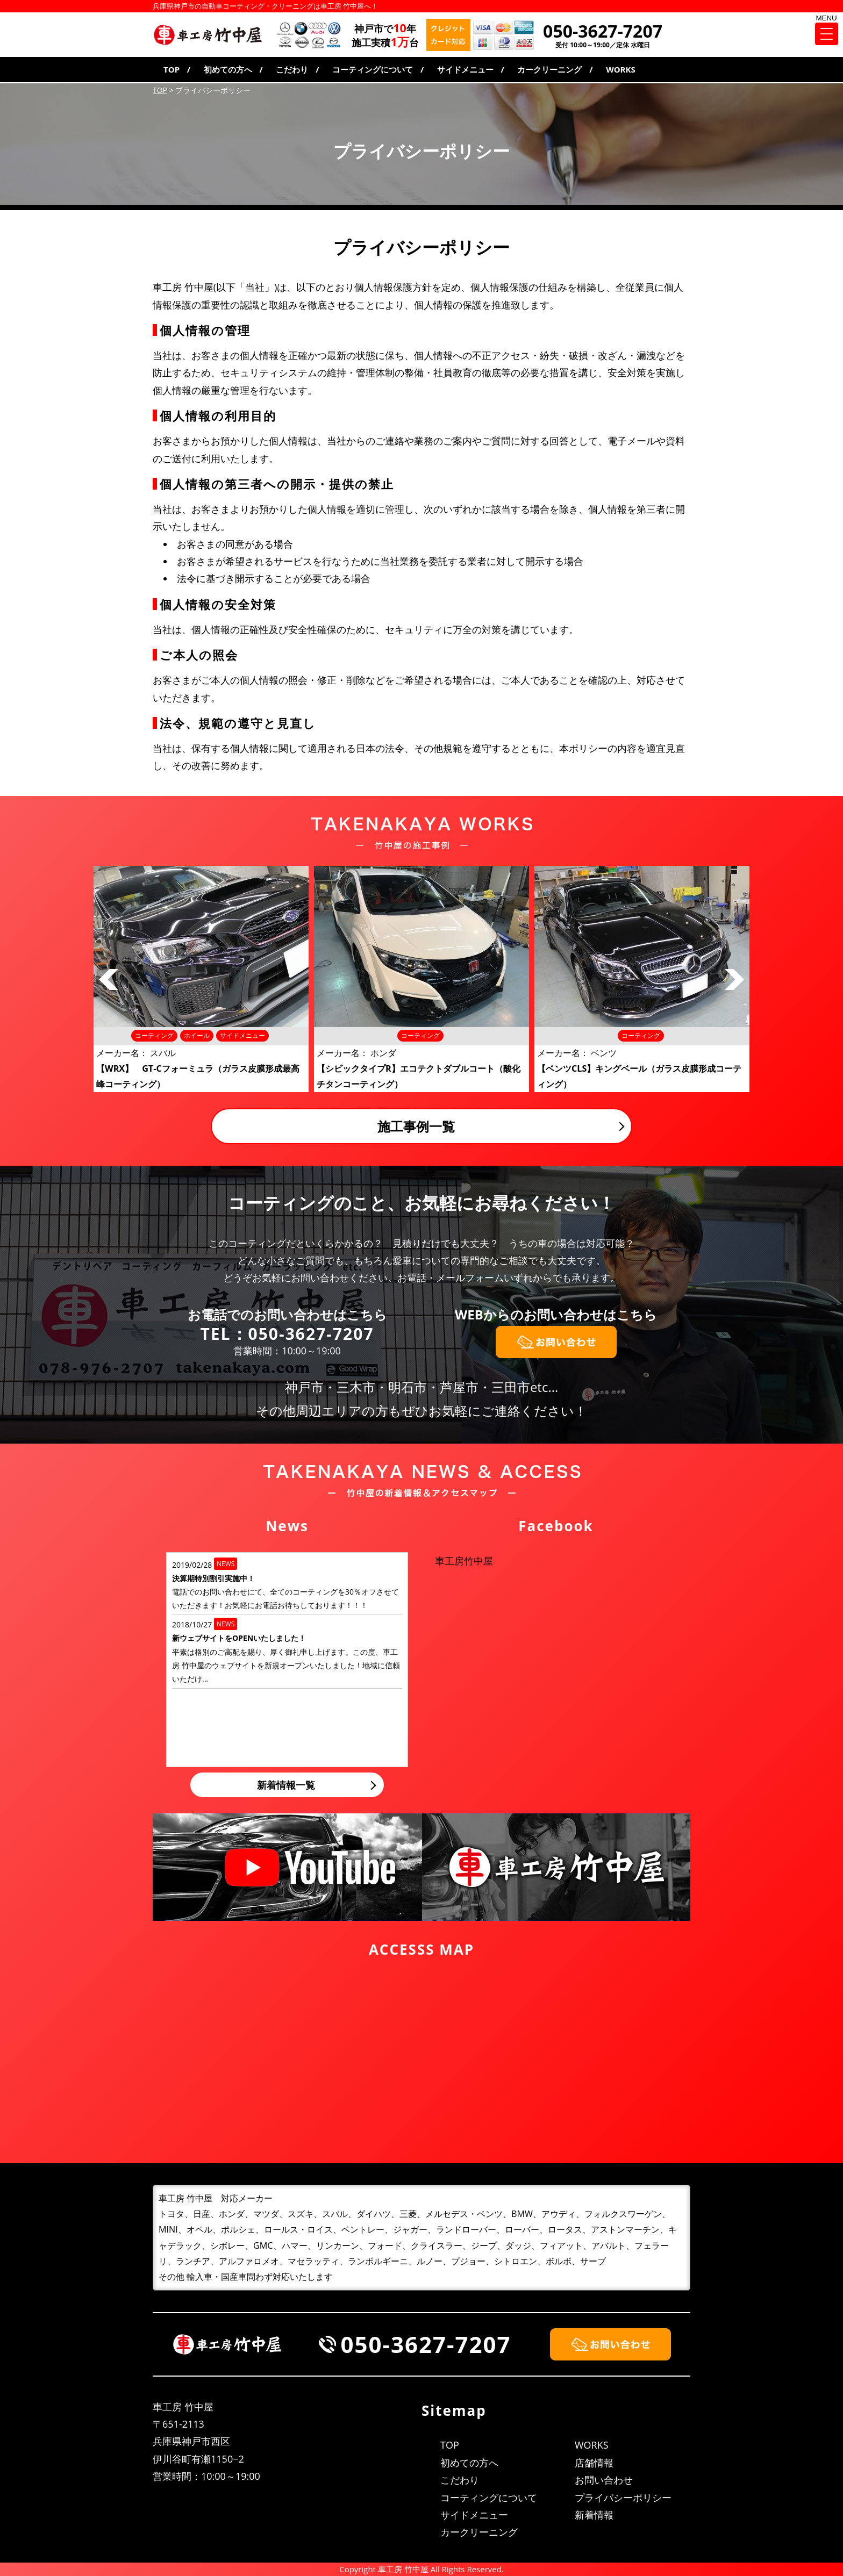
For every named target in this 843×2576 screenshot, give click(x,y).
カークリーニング (549, 69)
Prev (108, 979)
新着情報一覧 (286, 1784)
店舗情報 (594, 2462)
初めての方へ (228, 69)
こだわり (292, 69)
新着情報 (594, 2514)
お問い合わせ (604, 2479)
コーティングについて (372, 69)
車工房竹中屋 (464, 1560)
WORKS (620, 69)
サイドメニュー (465, 69)
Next (734, 979)
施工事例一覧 (416, 1126)
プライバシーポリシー (623, 2497)
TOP (171, 69)
